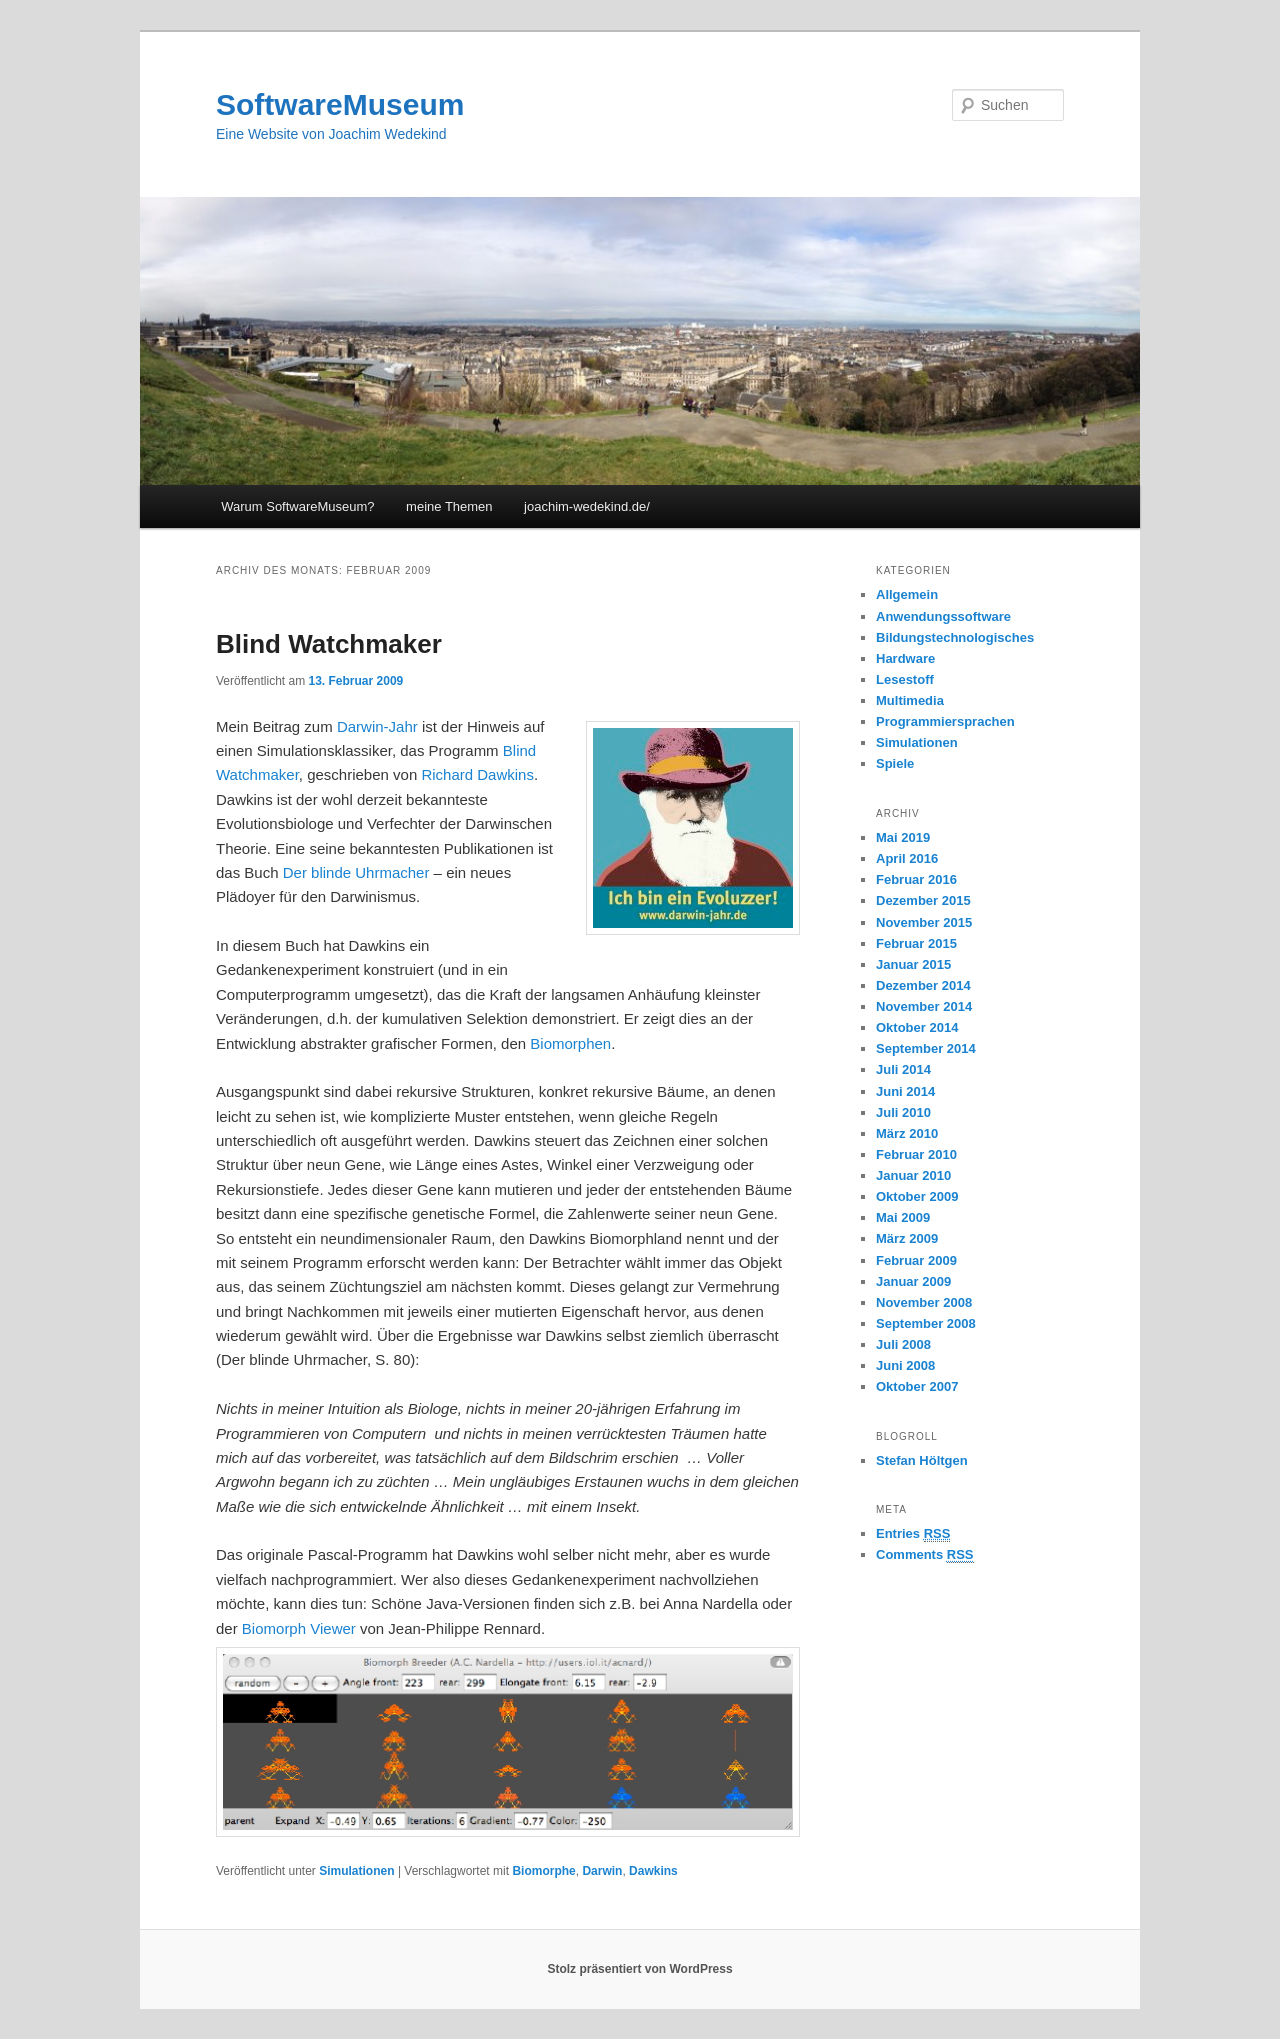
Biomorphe (543, 1871)
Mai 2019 (903, 837)
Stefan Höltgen (922, 1460)
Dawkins (653, 1871)
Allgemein (907, 594)
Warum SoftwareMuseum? (297, 506)
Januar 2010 (913, 1175)
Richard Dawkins (477, 774)
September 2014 (926, 1048)
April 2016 (907, 858)
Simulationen (356, 1871)
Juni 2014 (905, 1091)
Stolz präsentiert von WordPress (639, 1969)
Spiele (895, 763)
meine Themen (449, 506)
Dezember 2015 (923, 900)
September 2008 (926, 1323)
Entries (913, 1534)
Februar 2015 (916, 943)
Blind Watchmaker (329, 644)
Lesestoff (905, 679)
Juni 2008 (905, 1365)
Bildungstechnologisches (955, 637)
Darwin (602, 1871)
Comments (925, 1555)
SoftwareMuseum (340, 104)
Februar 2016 (916, 879)
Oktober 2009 (917, 1196)
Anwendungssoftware (943, 616)
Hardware (905, 658)
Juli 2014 (903, 1069)
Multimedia (910, 700)
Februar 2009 (916, 1260)
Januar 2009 (913, 1281)
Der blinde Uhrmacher (356, 872)
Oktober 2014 (917, 1027)
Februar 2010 (916, 1154)
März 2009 (907, 1238)
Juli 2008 (903, 1344)
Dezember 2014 (923, 985)
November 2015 (924, 922)
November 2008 (924, 1302)
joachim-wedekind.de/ (587, 506)
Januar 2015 (913, 964)
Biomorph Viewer (299, 1628)
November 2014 (924, 1006)
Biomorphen (570, 1043)
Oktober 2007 (917, 1386)
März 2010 (907, 1133)
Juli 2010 (903, 1112)
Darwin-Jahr (377, 726)
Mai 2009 (903, 1217)
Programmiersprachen (945, 721)
